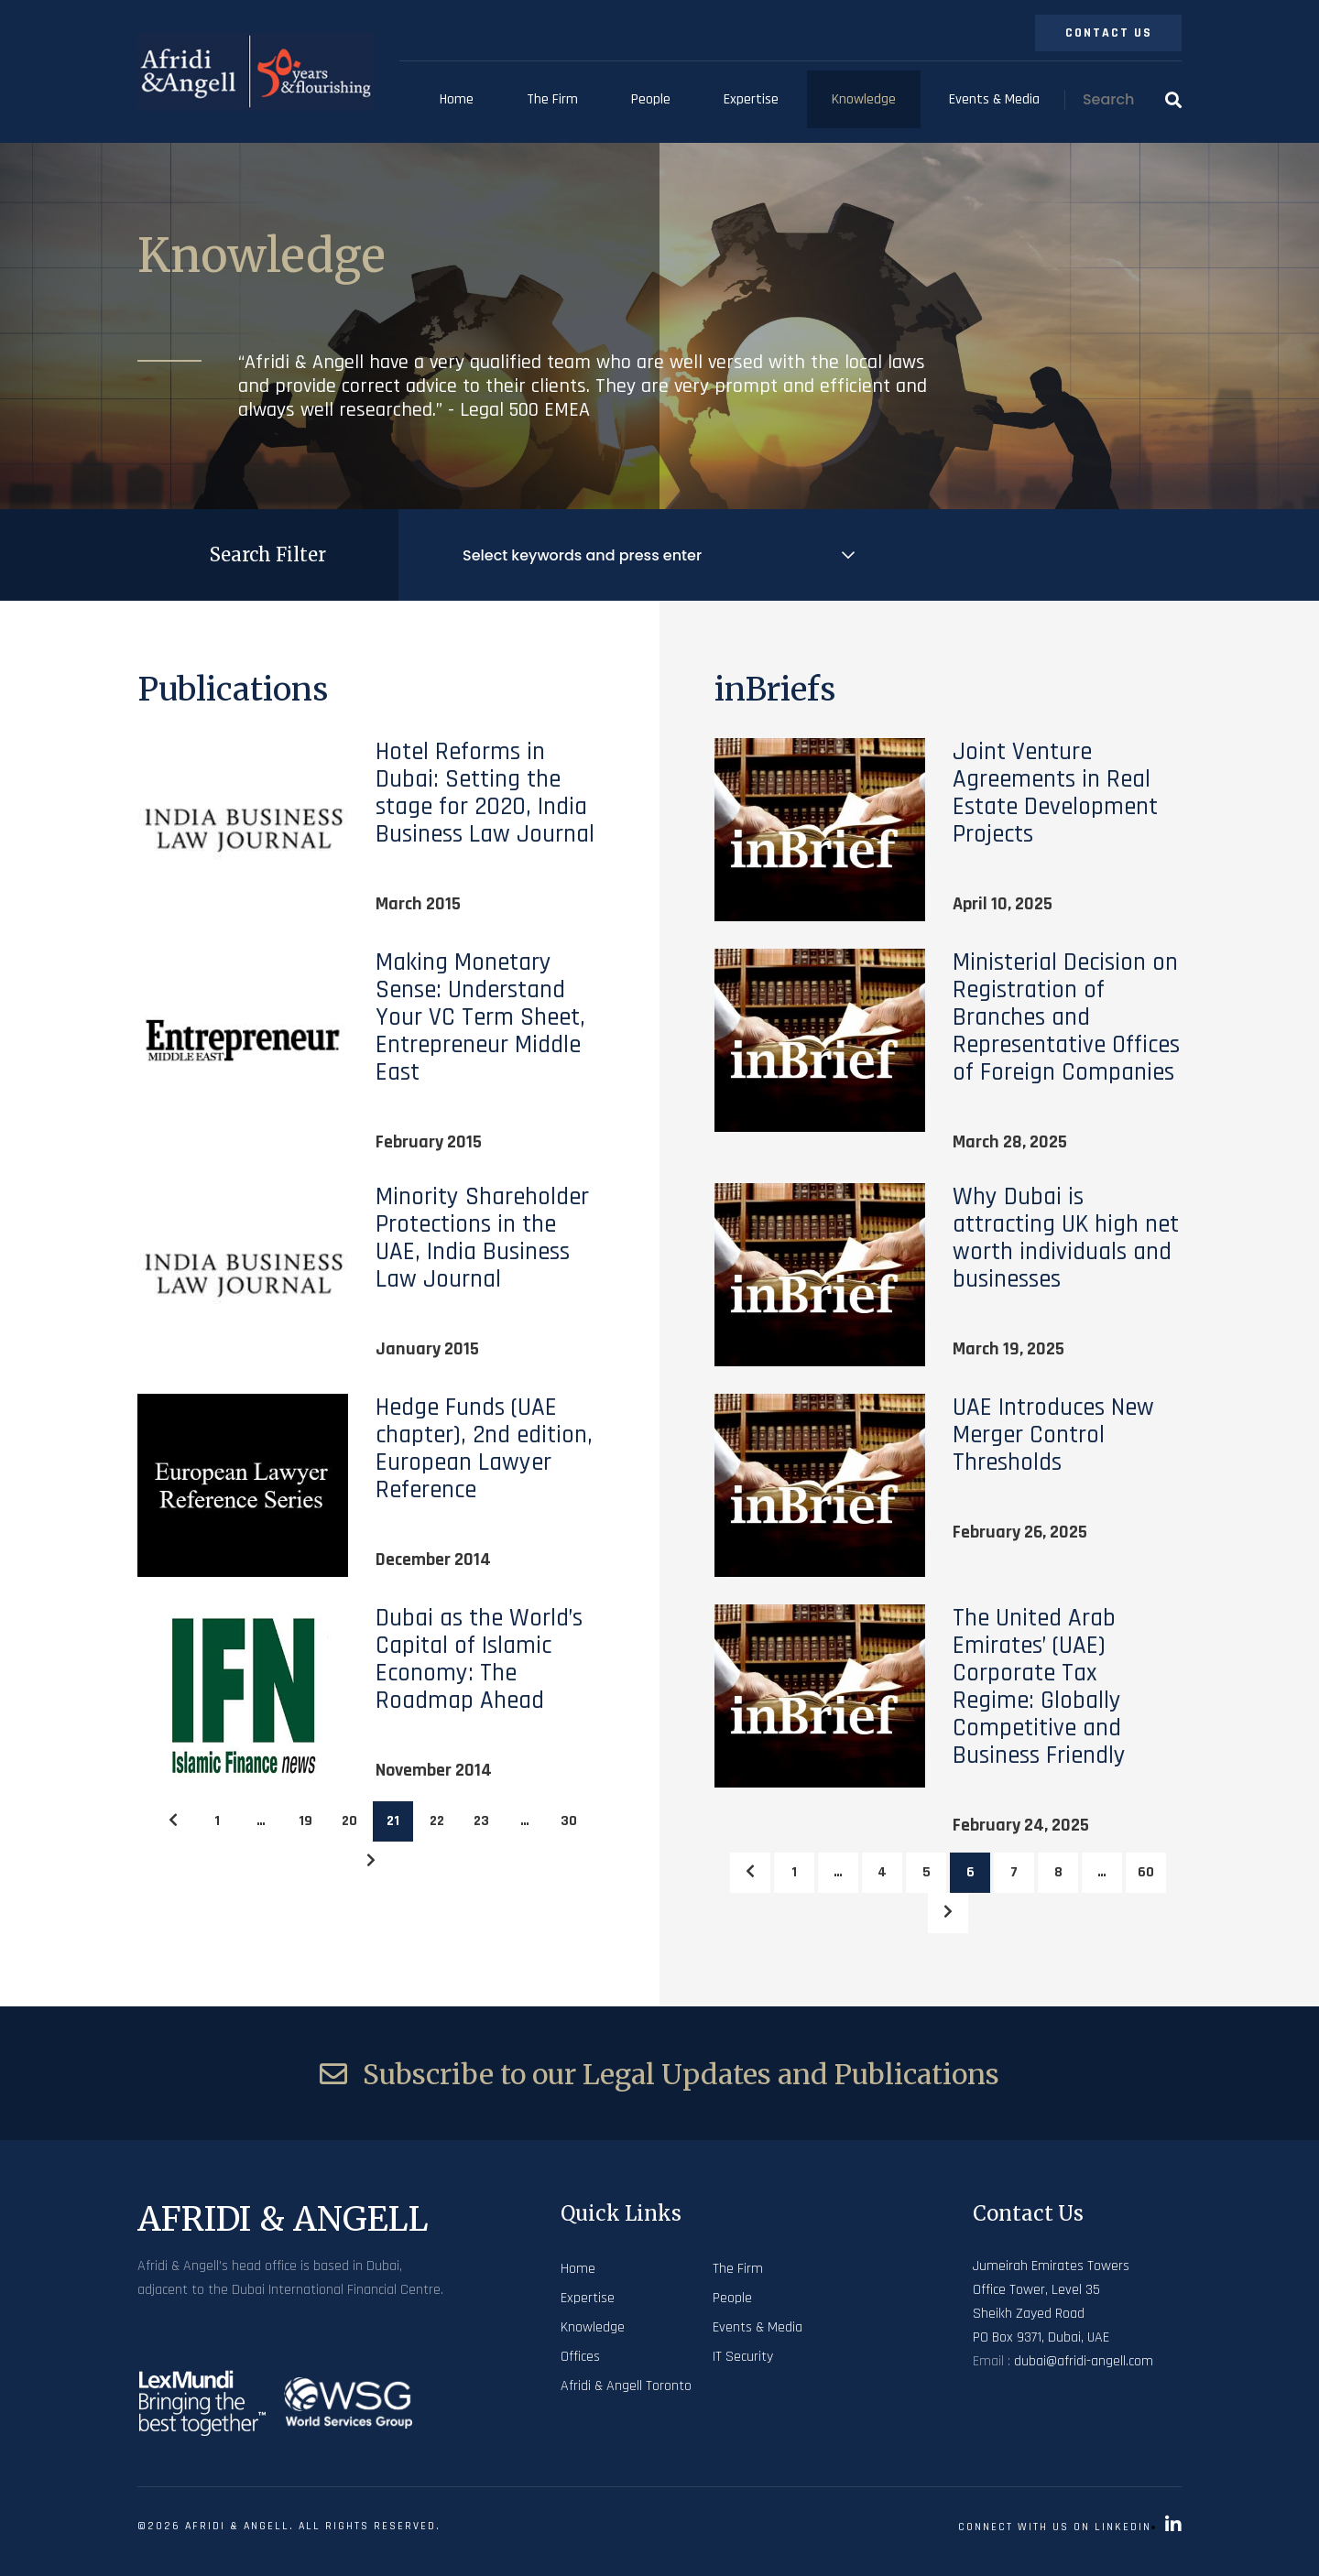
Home (457, 99)
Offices (580, 2356)
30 (569, 1821)
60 (1146, 1872)
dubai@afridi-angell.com (1083, 2361)
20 (349, 1821)
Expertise (751, 99)
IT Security (743, 2356)
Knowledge (864, 99)
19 (305, 1821)
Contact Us (1108, 33)
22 (437, 1821)
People (650, 99)
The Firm (552, 99)
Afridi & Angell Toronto (626, 2386)
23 (481, 1821)
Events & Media (994, 99)
